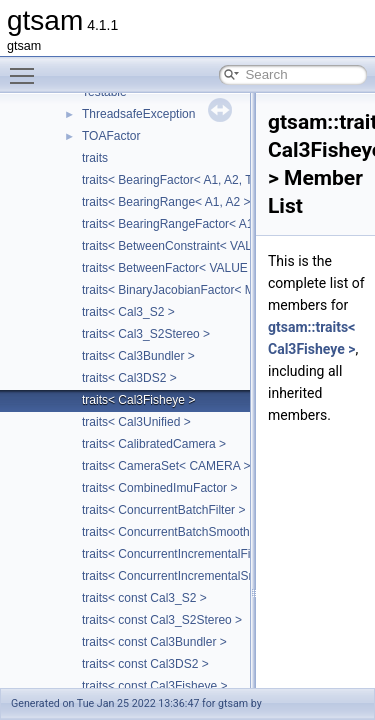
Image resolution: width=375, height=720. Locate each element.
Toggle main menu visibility (27, 67)
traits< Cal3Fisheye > (138, 400)
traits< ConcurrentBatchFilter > (163, 510)
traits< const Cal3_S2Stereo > (162, 620)
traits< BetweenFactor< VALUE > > (175, 268)
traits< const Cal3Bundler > (154, 642)
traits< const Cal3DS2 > (145, 664)
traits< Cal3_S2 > (128, 312)
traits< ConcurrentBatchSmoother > (176, 532)
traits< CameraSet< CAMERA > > (171, 466)
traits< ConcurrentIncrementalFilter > (179, 554)
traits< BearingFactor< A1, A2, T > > (177, 180)
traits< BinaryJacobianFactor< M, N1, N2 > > (200, 290)
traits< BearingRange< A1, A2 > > (171, 202)
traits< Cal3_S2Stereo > (146, 334)
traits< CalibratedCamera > (154, 444)
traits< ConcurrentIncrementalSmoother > (192, 576)
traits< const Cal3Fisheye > (154, 686)
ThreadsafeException (138, 114)
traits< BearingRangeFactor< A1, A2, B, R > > (203, 224)
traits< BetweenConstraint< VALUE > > (185, 246)
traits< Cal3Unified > (136, 422)
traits (95, 158)
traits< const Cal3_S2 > (144, 598)
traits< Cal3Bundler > (138, 356)
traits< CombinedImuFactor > (159, 488)
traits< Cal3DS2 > (129, 378)
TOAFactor (111, 136)
